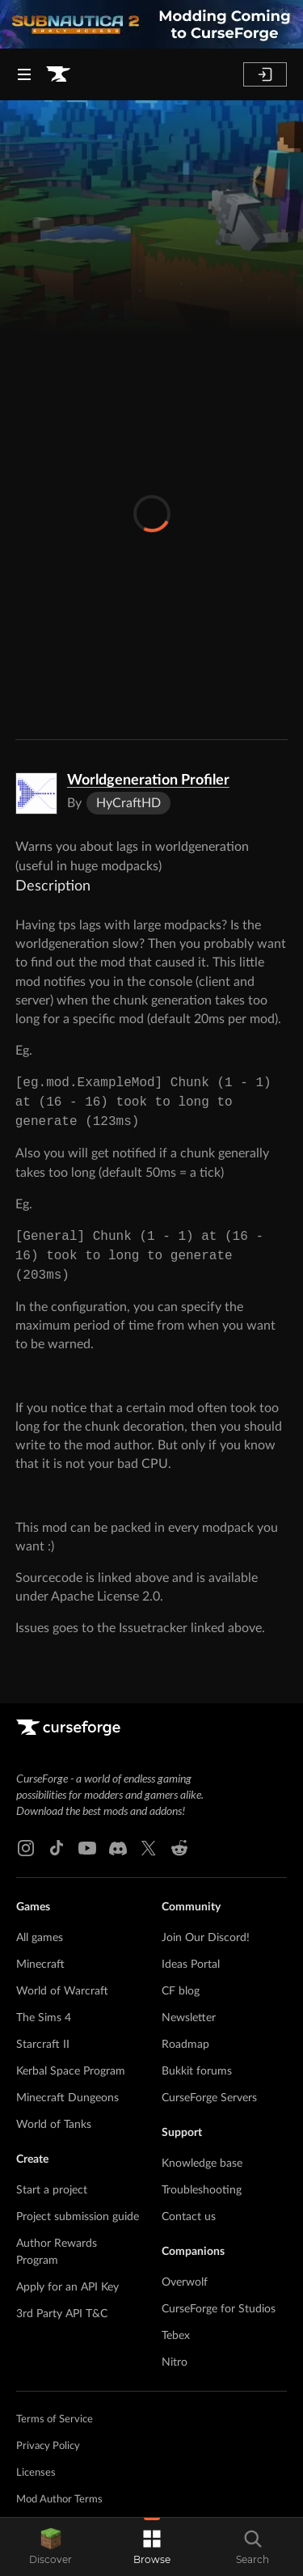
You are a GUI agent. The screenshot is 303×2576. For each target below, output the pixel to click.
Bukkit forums (197, 2071)
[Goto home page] (58, 74)
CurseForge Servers (209, 2098)
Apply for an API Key (67, 2287)
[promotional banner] (151, 24)
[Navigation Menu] (24, 74)
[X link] (148, 1848)
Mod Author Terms (59, 2499)
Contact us (189, 2217)
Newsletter (189, 2018)
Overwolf (185, 2282)
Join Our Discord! (206, 1938)
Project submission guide (77, 2217)
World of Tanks (53, 2124)
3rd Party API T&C (61, 2314)
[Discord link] (118, 1848)
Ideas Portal (191, 1964)
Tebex (176, 2335)
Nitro (174, 2362)
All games (39, 1938)
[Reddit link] (179, 1848)
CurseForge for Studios (219, 2309)
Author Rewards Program (56, 2252)
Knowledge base (202, 2163)
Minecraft (40, 1964)
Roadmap (185, 2044)
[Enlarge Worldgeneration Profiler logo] (36, 793)
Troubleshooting (202, 2190)
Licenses (36, 2473)
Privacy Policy (48, 2446)
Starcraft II (42, 2044)
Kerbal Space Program (70, 2071)
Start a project (51, 2190)
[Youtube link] (87, 1848)
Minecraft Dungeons (67, 2098)
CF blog (181, 1991)
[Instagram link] (26, 1848)
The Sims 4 (43, 2018)
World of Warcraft (62, 1991)
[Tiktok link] (56, 1848)
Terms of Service (54, 2419)
